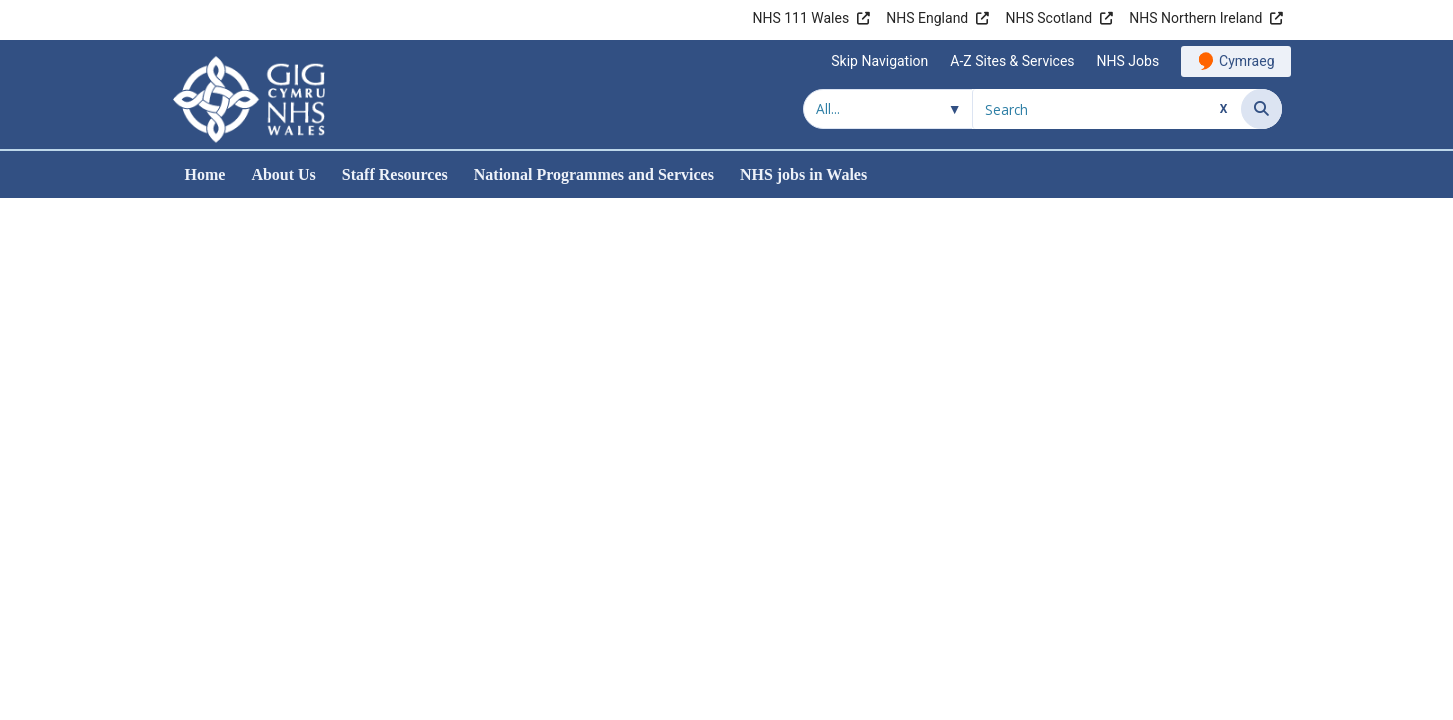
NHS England (927, 18)
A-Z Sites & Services (1012, 61)
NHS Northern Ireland (1195, 18)
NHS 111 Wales (800, 18)
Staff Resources (395, 174)
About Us (283, 174)
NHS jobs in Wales (803, 174)
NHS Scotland (1048, 18)
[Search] (1261, 109)
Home (205, 174)
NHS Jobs (1128, 61)
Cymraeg (1246, 61)
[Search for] (1107, 109)
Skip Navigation (879, 61)
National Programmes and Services (594, 174)
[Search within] (888, 109)
